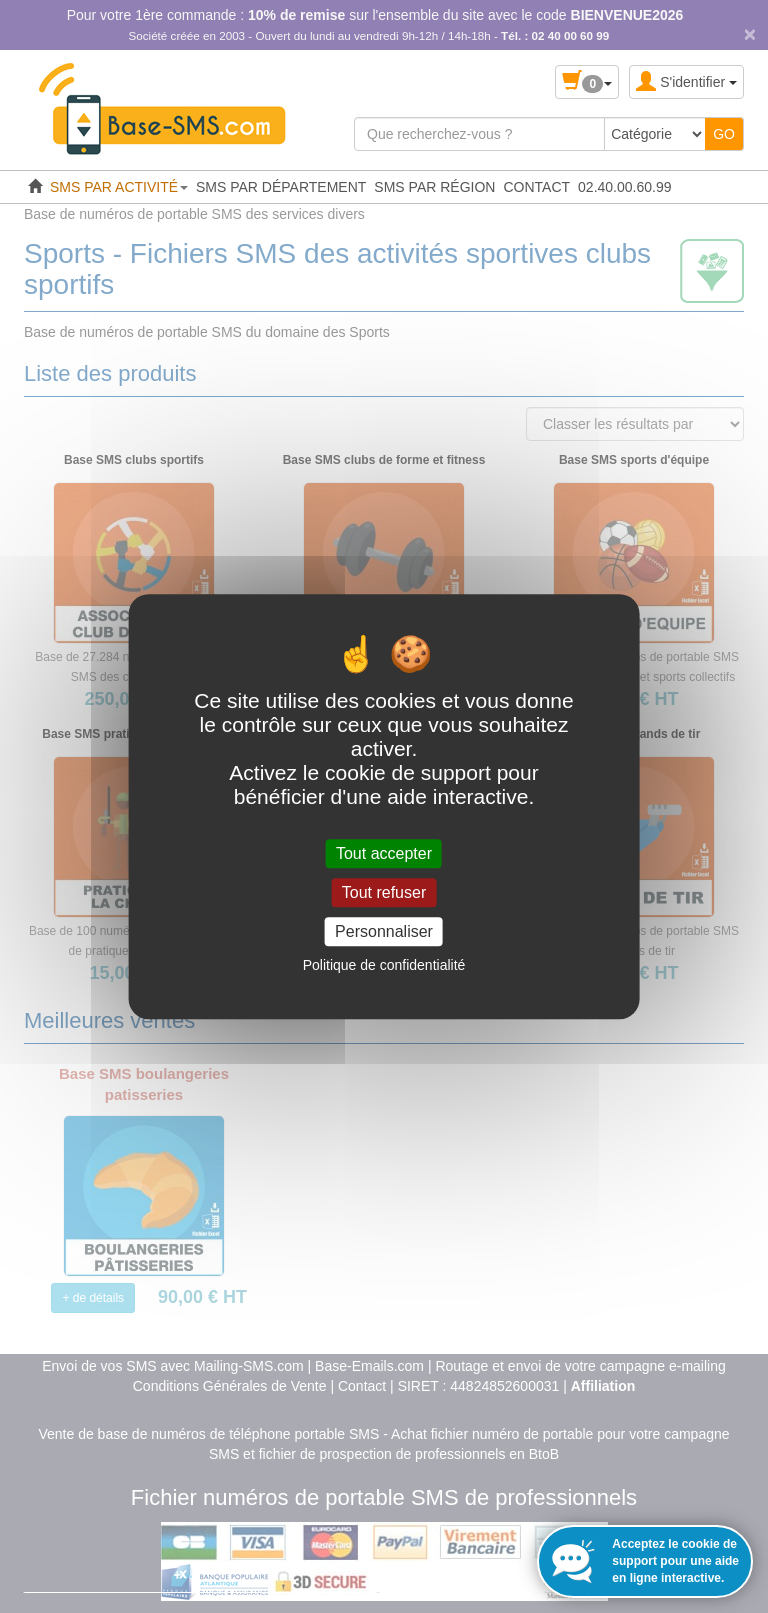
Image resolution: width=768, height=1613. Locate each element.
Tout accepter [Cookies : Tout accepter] (384, 853)
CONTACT (536, 187)
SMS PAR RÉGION (434, 187)
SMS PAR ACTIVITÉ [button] (119, 187)
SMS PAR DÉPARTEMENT (281, 187)
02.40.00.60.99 (624, 187)
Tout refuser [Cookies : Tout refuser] (384, 892)
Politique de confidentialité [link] (384, 965)
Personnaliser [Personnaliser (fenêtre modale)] (384, 931)
